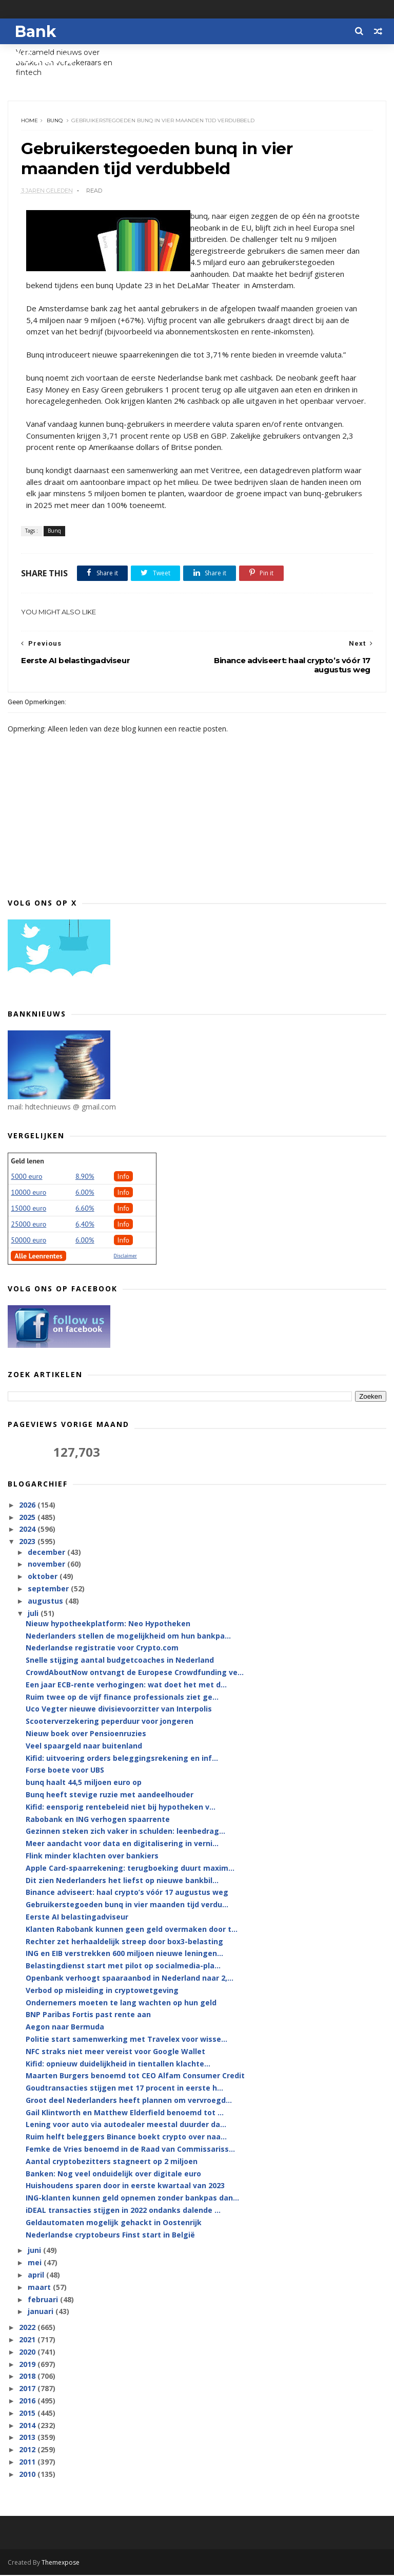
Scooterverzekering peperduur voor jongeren (109, 1722)
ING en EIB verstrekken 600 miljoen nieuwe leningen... (124, 1955)
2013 (28, 2438)
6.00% (84, 1193)
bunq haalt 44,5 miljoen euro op (84, 1783)
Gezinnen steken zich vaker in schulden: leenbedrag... (125, 1832)
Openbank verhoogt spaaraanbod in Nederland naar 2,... (129, 1979)
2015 (28, 2414)
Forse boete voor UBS (65, 1771)
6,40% (84, 1225)
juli (34, 1614)
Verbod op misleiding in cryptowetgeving (102, 1991)
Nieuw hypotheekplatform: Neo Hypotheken (108, 1624)
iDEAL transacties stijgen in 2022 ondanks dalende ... (123, 2211)
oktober (44, 1577)
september (49, 1589)
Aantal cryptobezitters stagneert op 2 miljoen (112, 2162)
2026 (28, 1506)
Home (29, 121)
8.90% (84, 1177)
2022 (28, 2329)
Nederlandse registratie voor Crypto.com (102, 1649)
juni (35, 2252)
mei (36, 2264)
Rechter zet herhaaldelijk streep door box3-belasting (124, 1942)
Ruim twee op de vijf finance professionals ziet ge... (122, 1698)
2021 (28, 2340)
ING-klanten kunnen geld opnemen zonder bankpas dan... (132, 2199)
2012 (28, 2451)
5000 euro (26, 1177)
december (47, 1553)
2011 (28, 2463)
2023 (28, 1543)
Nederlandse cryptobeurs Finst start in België (110, 2236)
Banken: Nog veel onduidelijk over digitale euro (113, 2174)
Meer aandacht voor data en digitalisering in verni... (122, 1844)
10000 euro (28, 1193)
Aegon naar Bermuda (65, 2028)
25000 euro (28, 1225)
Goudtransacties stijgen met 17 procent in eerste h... (124, 2089)
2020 (28, 2353)
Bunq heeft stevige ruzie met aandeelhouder (109, 1795)
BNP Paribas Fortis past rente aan (88, 2016)
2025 (28, 1518)
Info (123, 1177)
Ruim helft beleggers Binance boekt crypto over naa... (126, 2138)
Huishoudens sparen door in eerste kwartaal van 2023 (125, 2187)
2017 (28, 2390)
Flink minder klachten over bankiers (92, 1857)
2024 (28, 1530)
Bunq (55, 121)
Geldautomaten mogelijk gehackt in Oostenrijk (114, 2223)
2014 (28, 2426)
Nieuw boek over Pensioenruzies (86, 1734)
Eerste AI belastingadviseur (77, 1918)
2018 (28, 2377)
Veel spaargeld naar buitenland (84, 1747)
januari (41, 2313)
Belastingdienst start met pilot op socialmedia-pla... (123, 1966)
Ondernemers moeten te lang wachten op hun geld (121, 2003)
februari (44, 2300)
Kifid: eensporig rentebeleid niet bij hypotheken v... (120, 1808)
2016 (28, 2401)
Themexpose (61, 2563)
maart (40, 2288)
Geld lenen (27, 1162)
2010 (28, 2475)
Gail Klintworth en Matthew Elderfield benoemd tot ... (125, 2113)
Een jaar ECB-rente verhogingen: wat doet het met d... (126, 1685)
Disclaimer (125, 1256)
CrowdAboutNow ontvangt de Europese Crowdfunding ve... (135, 1673)
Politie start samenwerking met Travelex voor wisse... (126, 2040)
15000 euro (28, 1209)
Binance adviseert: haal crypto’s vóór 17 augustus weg (127, 1893)
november (47, 1565)
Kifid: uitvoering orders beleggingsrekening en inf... (122, 1759)
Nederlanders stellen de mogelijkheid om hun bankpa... (128, 1637)
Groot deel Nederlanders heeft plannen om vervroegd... (129, 2101)
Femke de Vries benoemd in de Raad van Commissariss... (130, 2150)
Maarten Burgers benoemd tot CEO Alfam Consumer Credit (135, 2077)
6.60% (84, 1209)
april (37, 2276)
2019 (28, 2365)
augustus (46, 1602)
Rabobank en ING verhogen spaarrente (98, 1820)
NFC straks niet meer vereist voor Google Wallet (115, 2052)
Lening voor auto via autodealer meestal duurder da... (126, 2126)
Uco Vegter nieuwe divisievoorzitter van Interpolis (119, 1710)
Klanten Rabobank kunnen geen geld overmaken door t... (132, 1930)
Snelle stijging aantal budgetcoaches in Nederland (120, 1661)
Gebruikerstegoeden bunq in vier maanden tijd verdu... (127, 1905)
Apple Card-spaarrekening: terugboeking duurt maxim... (130, 1869)
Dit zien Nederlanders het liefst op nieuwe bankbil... (122, 1881)
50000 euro (28, 1241)
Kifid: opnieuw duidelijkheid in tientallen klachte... (118, 2065)
